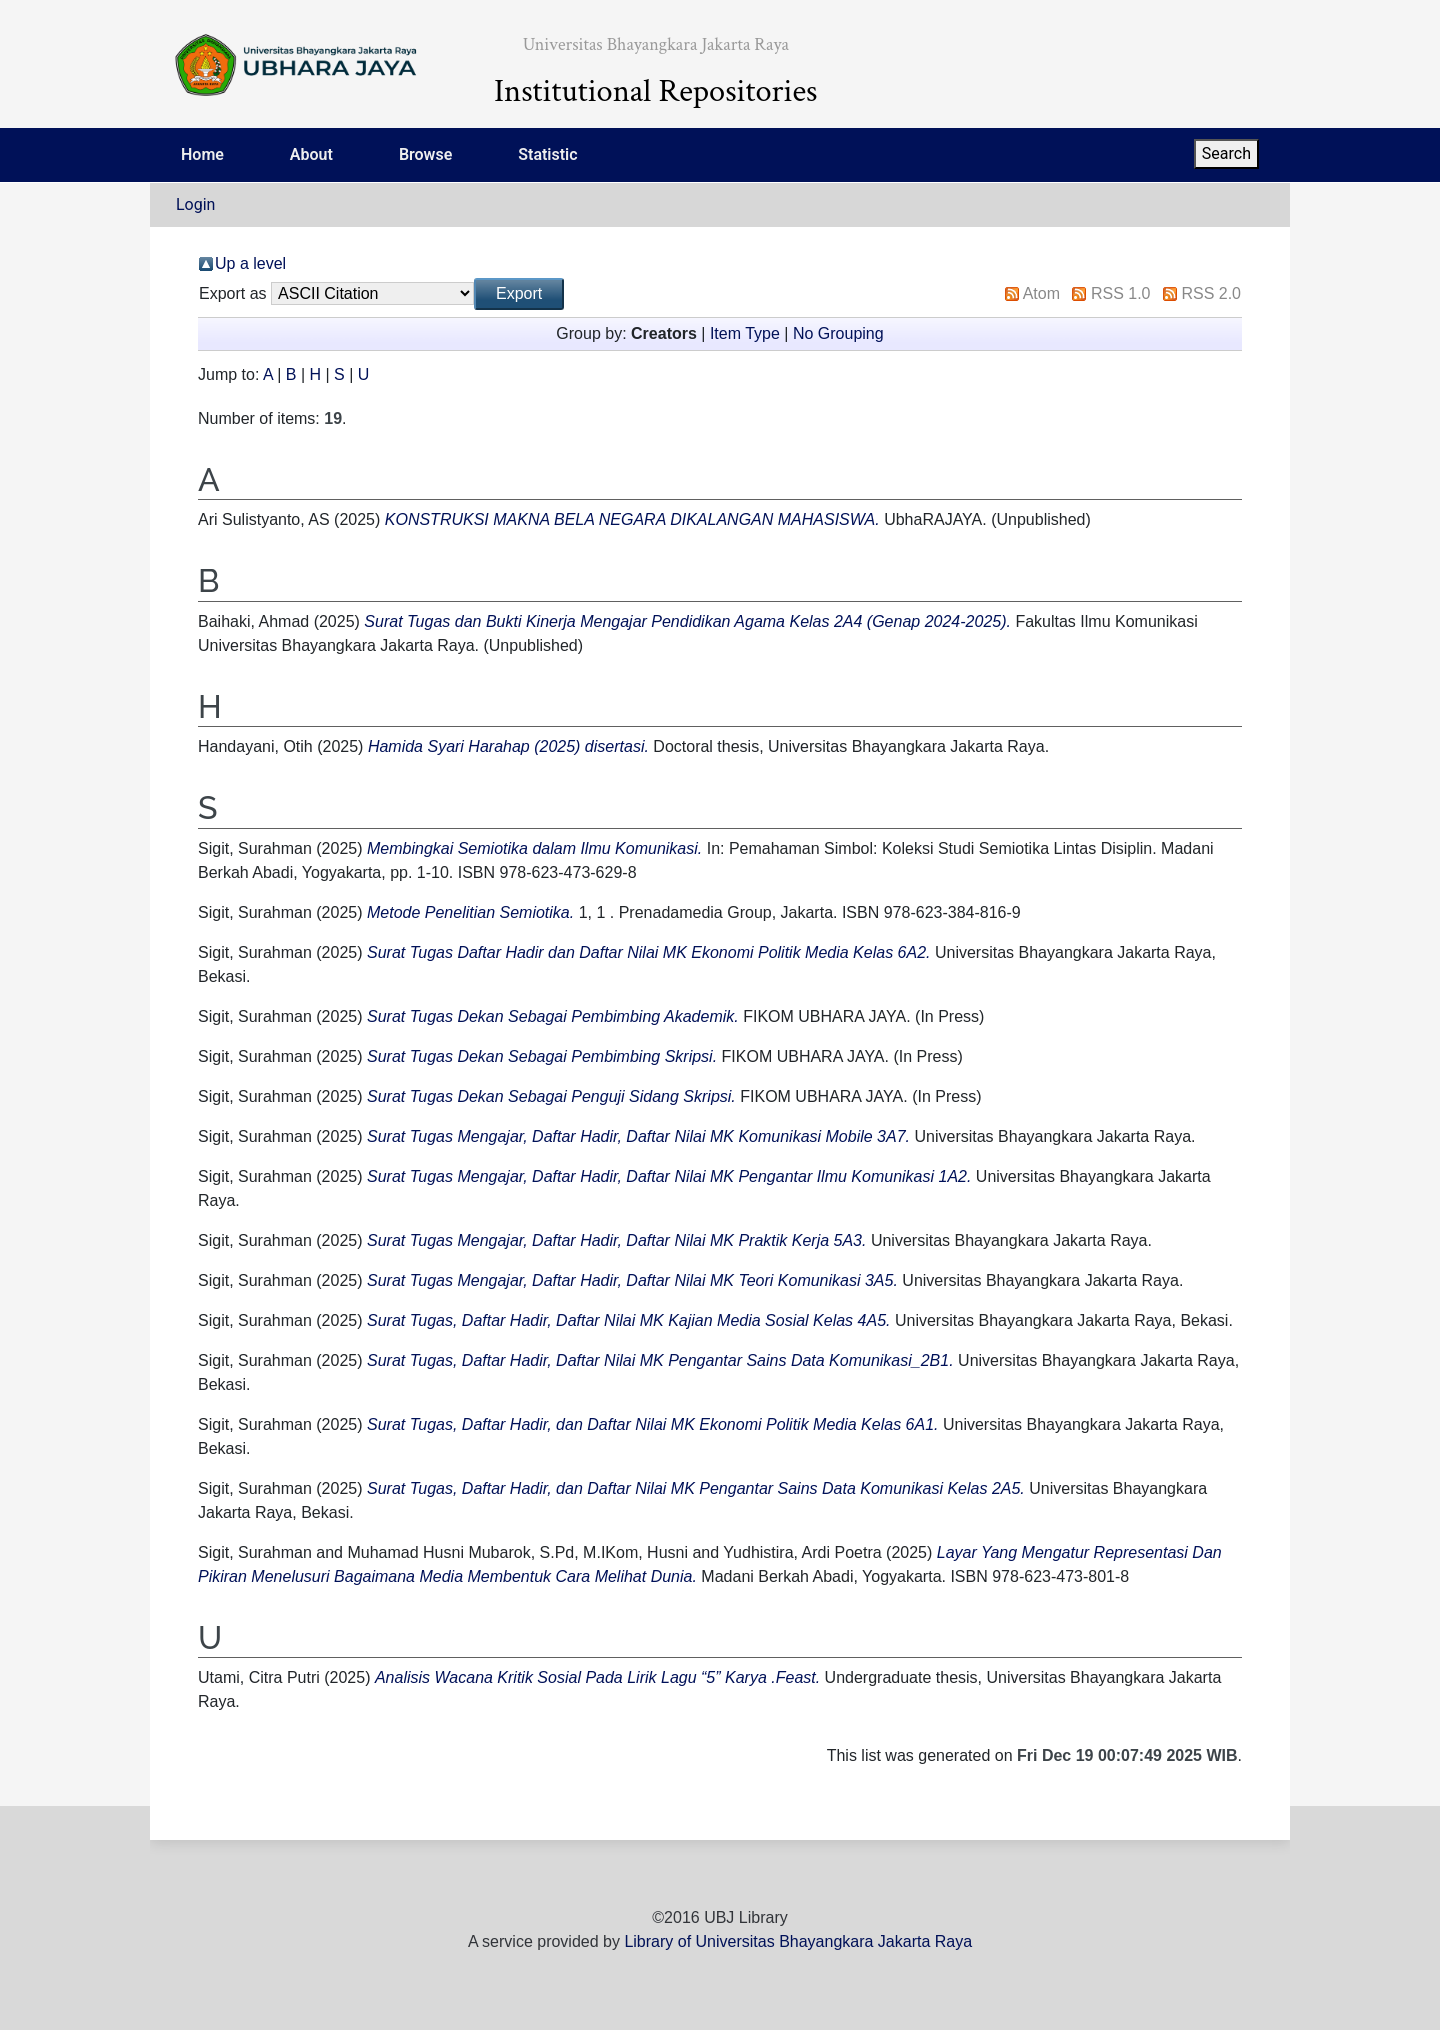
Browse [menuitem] (425, 154)
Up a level (250, 263)
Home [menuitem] (202, 154)
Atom (1041, 293)
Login (195, 204)
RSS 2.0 (1211, 293)
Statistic (547, 154)
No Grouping (838, 333)
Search (1226, 153)
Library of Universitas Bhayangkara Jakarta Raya (798, 1941)
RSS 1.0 (1121, 293)
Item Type (745, 333)
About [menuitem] (311, 154)
